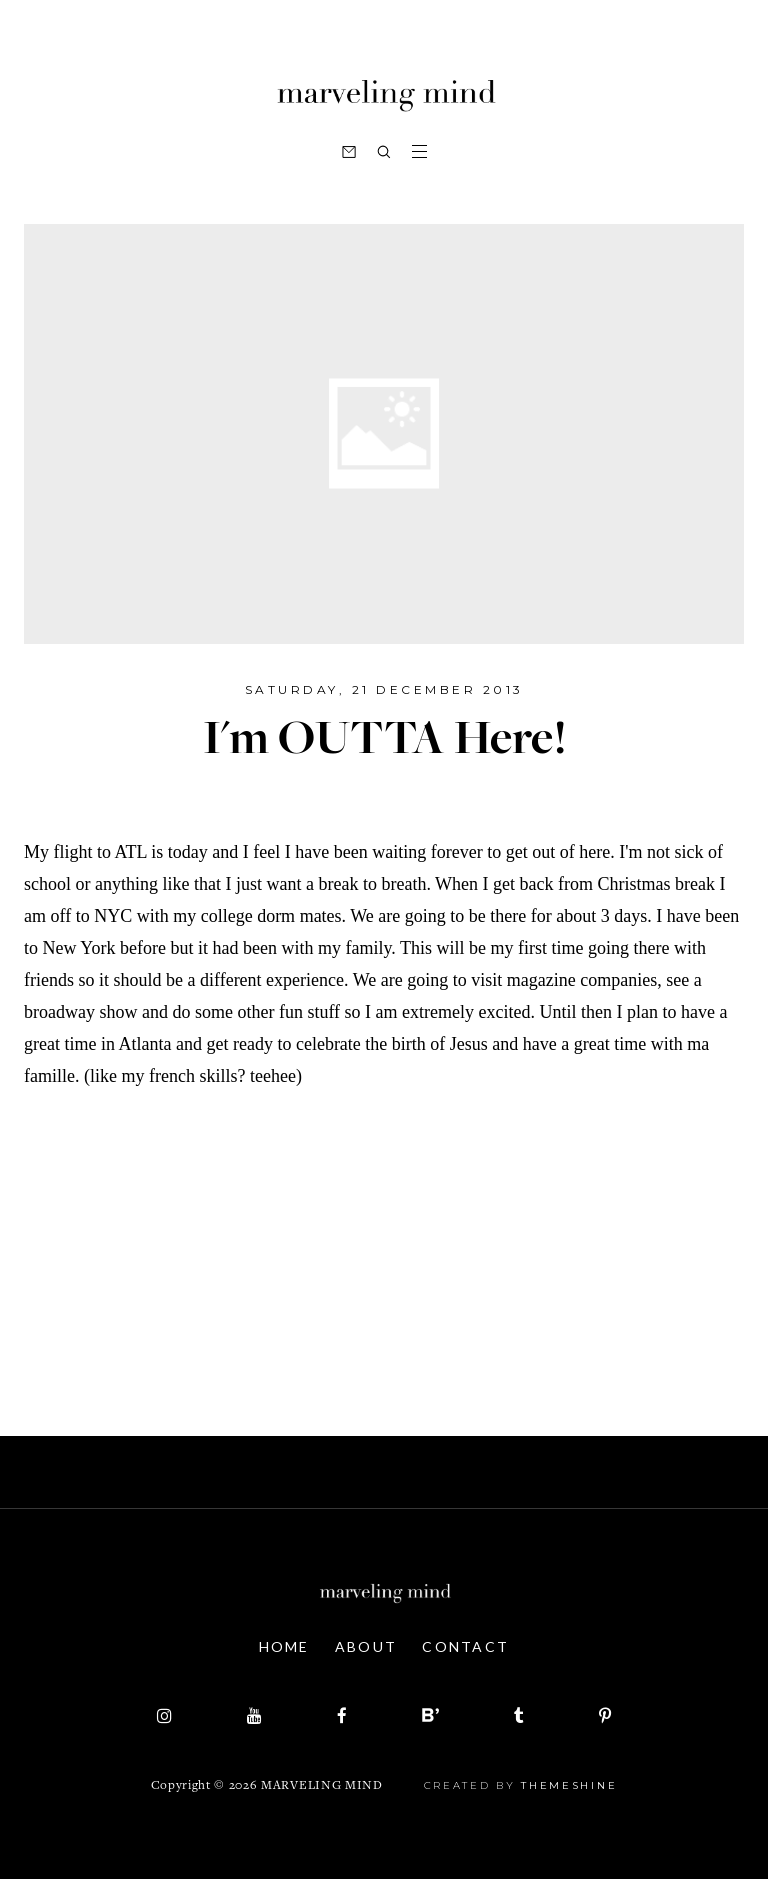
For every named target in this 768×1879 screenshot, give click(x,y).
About (366, 1646)
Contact (465, 1646)
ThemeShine (569, 1785)
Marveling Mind (321, 1786)
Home (284, 1646)
